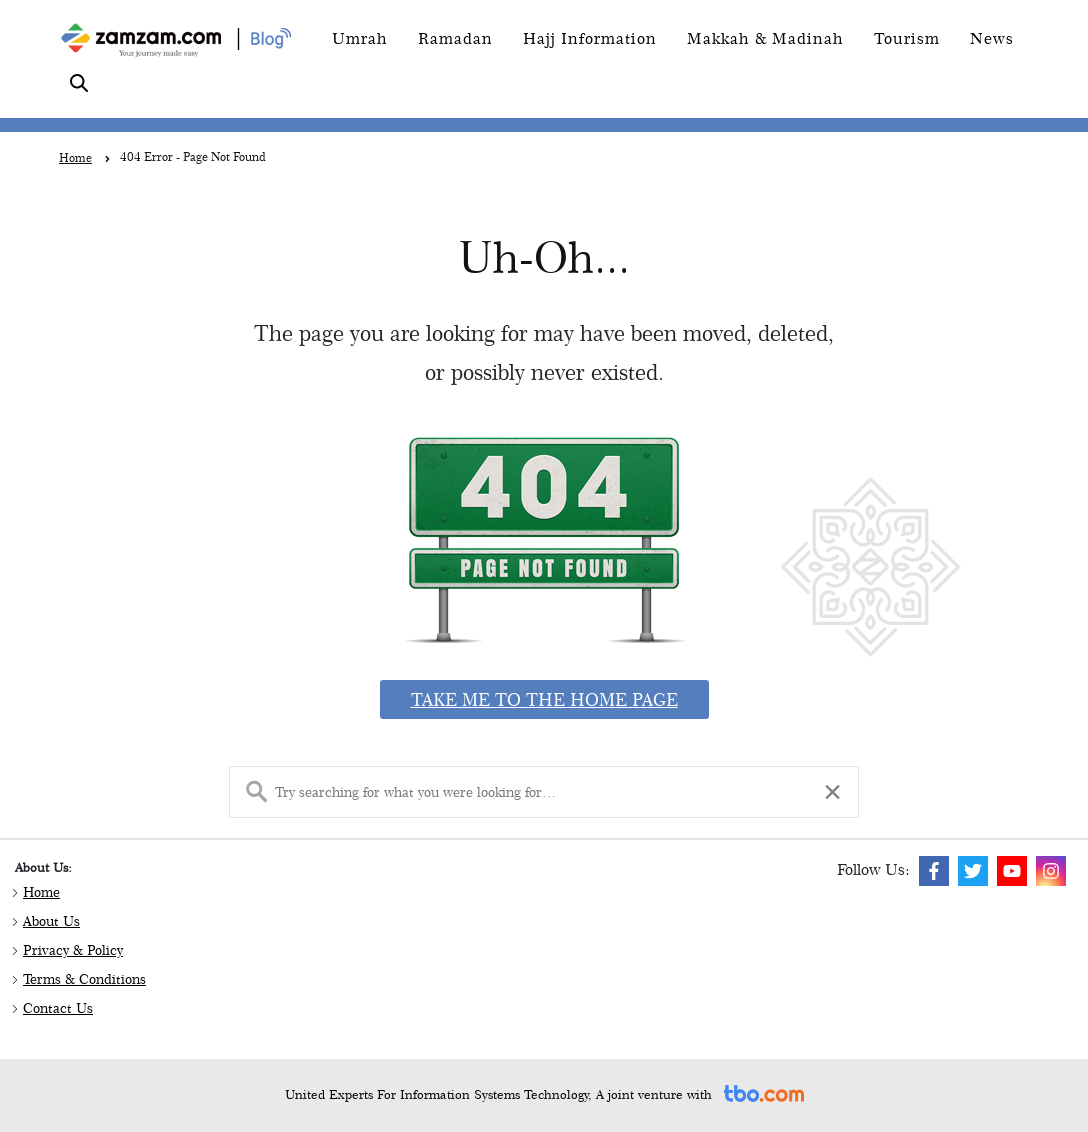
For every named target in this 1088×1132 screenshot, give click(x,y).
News (992, 38)
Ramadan (455, 38)
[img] (934, 871)
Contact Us (58, 1008)
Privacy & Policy (73, 950)
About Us (51, 921)
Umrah (360, 38)
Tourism (907, 38)
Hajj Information (590, 38)
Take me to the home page (544, 699)
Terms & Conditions (84, 979)
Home (41, 892)
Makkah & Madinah (765, 38)
